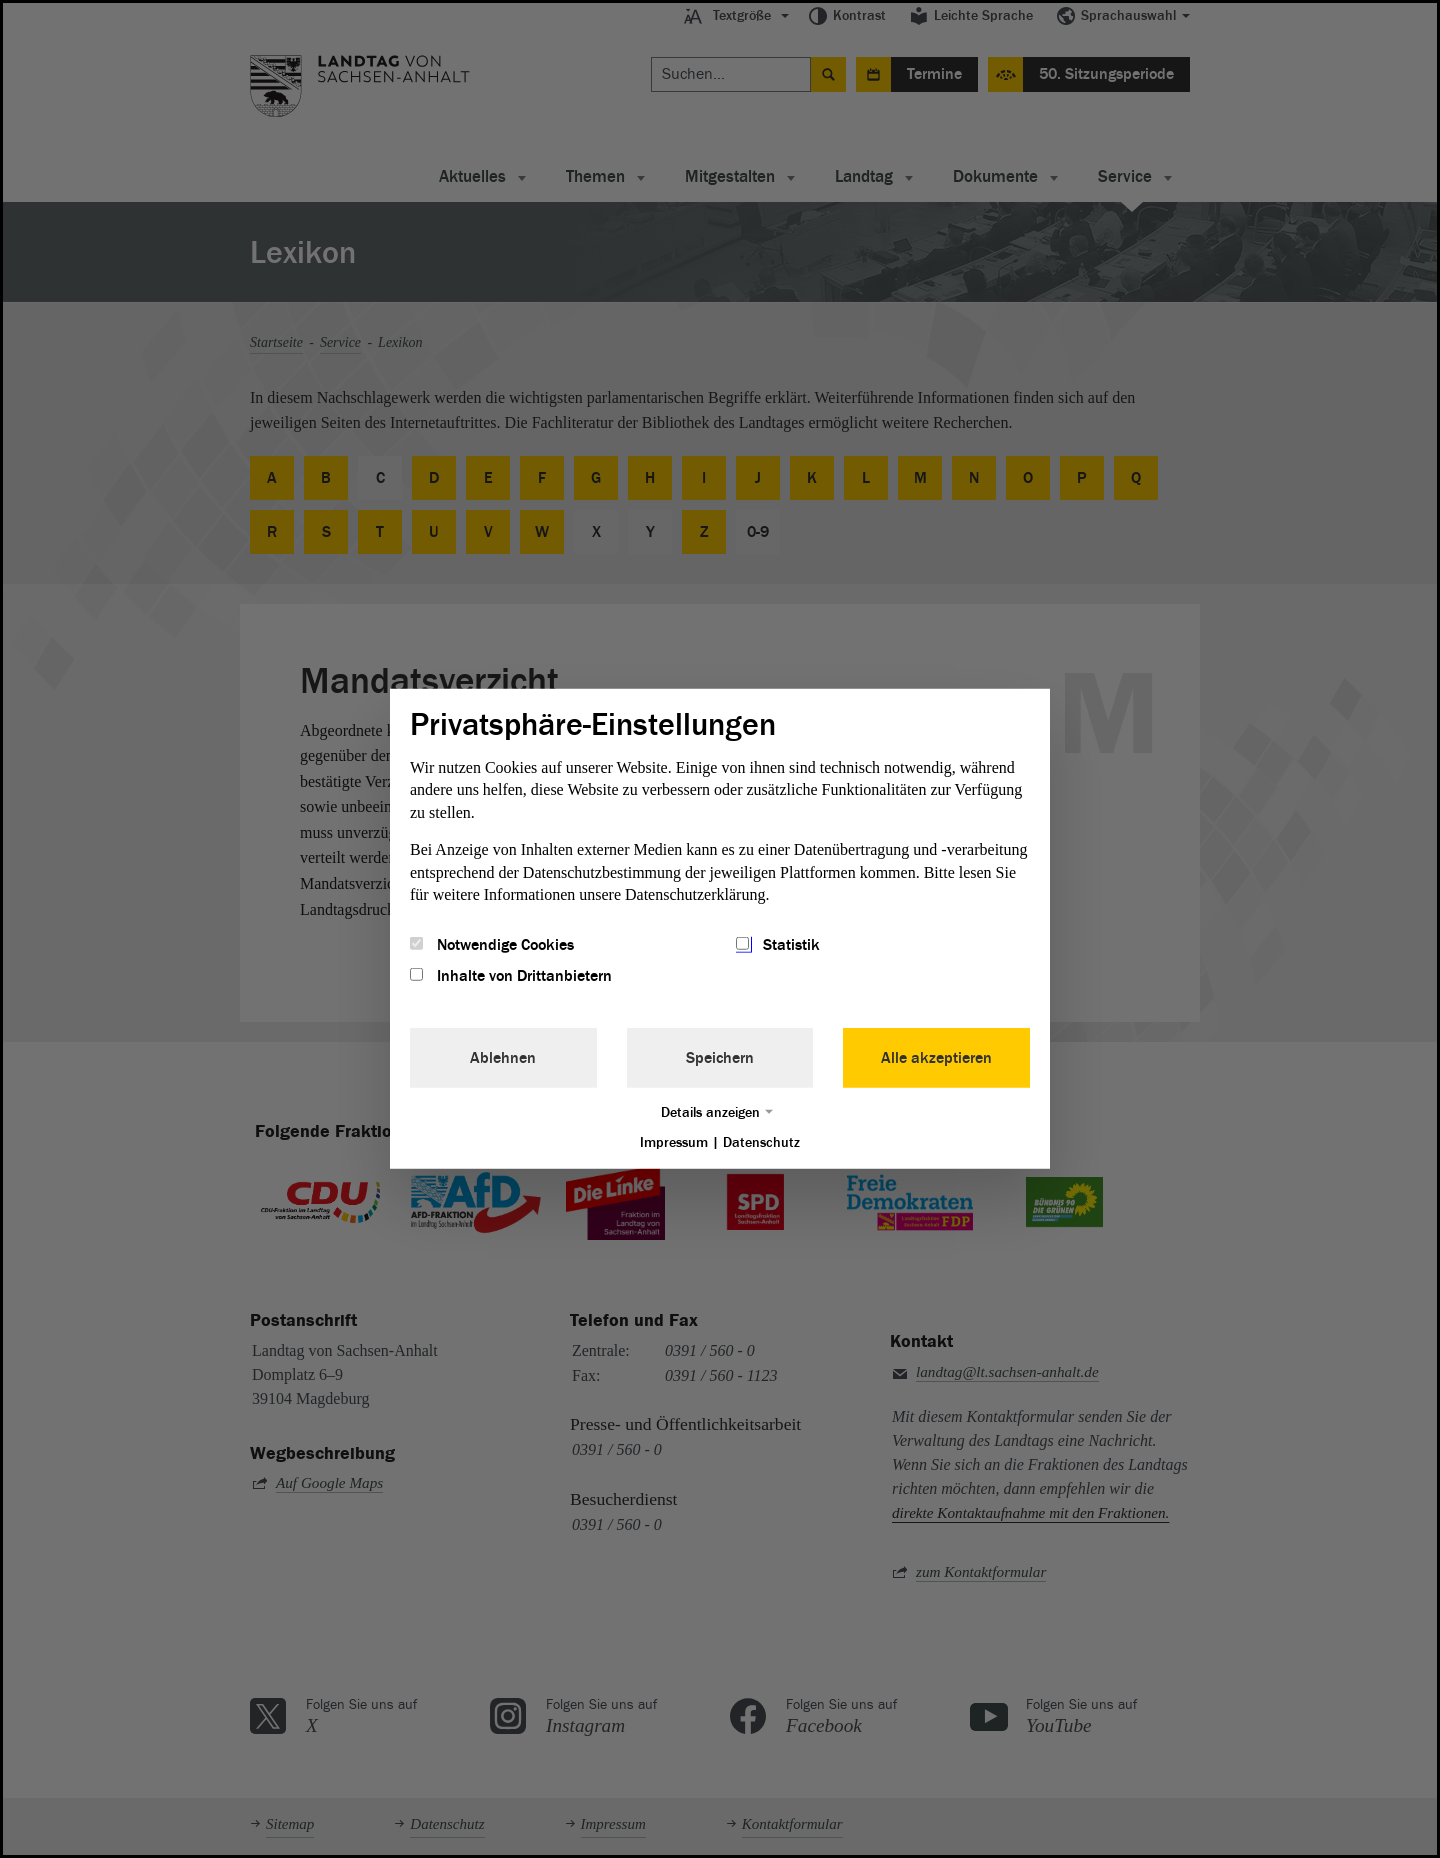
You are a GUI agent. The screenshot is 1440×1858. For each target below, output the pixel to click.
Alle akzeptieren (936, 1057)
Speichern (720, 1057)
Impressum (674, 1141)
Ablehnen (503, 1057)
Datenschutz (761, 1141)
